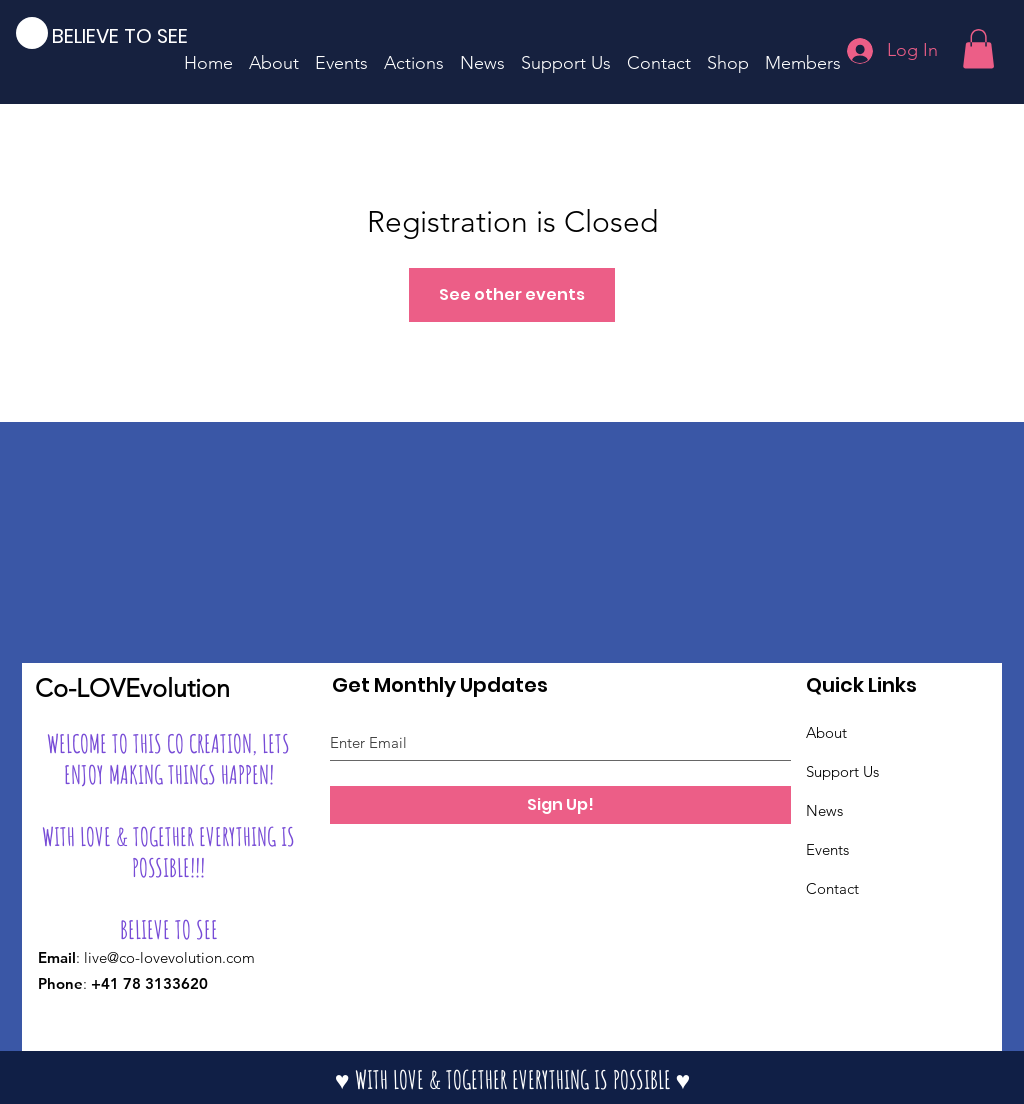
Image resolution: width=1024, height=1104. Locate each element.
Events (827, 849)
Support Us (842, 771)
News (824, 810)
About (826, 732)
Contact (832, 888)
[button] (978, 48)
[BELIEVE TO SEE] (134, 35)
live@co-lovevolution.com (169, 957)
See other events (512, 294)
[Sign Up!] (560, 805)
